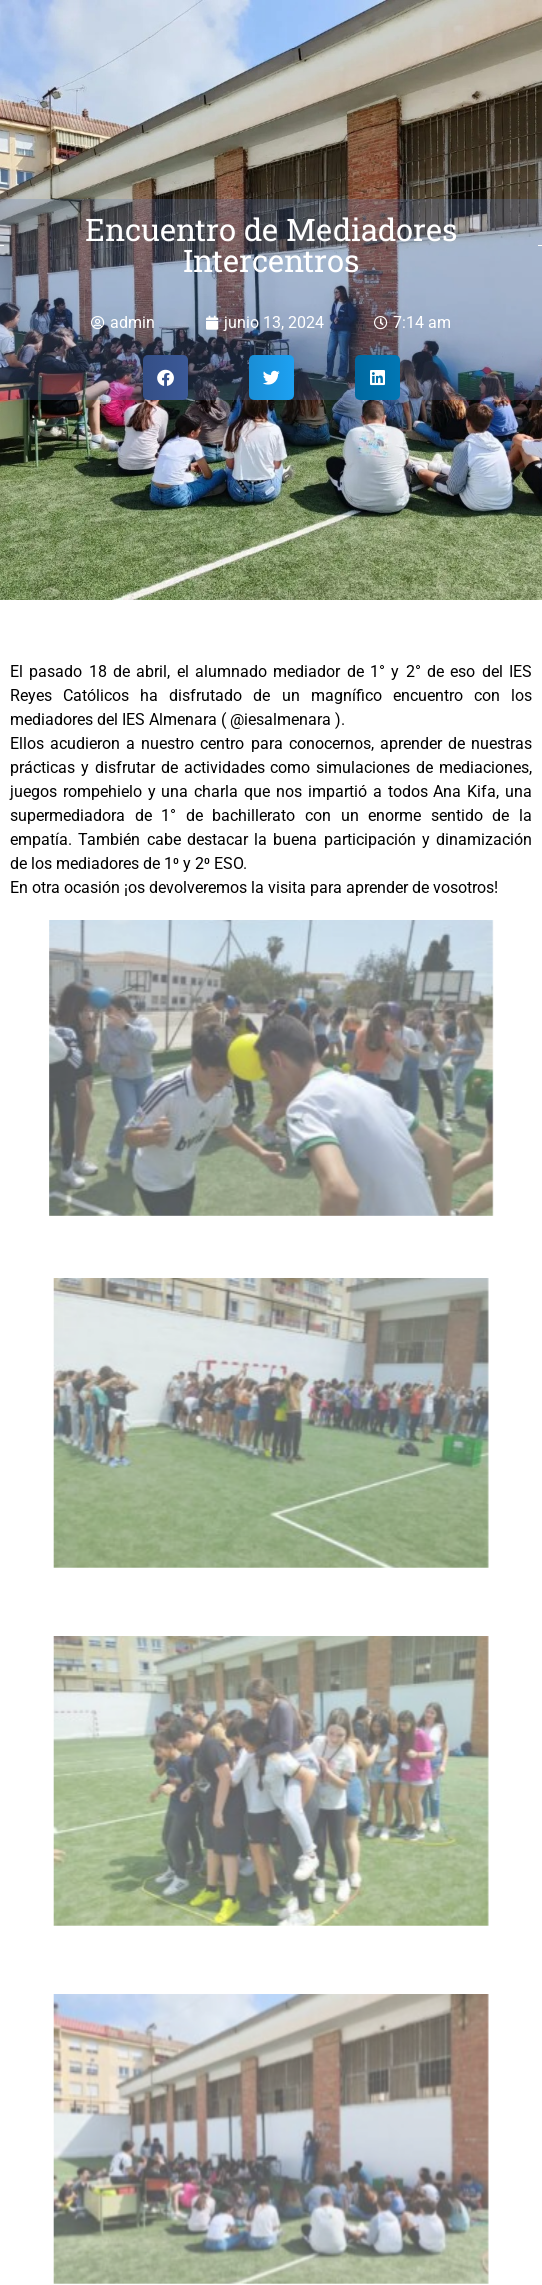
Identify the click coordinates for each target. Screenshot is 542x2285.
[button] (165, 377)
